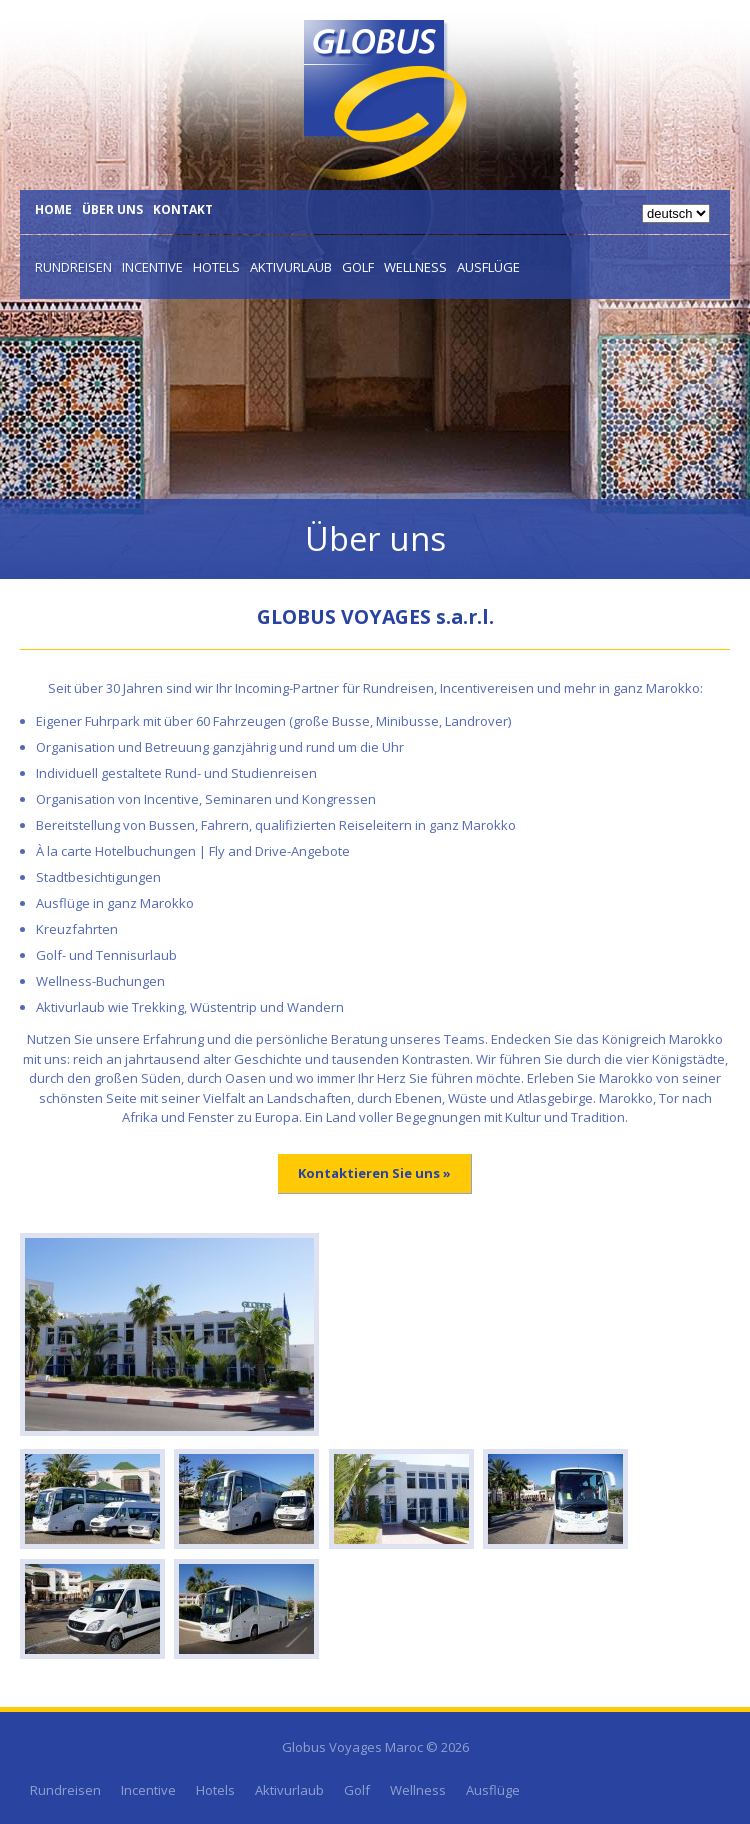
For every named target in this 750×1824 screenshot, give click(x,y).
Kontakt (183, 209)
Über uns (112, 209)
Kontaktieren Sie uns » (374, 1173)
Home (53, 209)
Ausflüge (488, 267)
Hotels (216, 267)
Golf (358, 267)
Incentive (152, 267)
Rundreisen (73, 267)
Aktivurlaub (291, 267)
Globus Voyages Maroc (352, 1747)
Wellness (415, 267)
